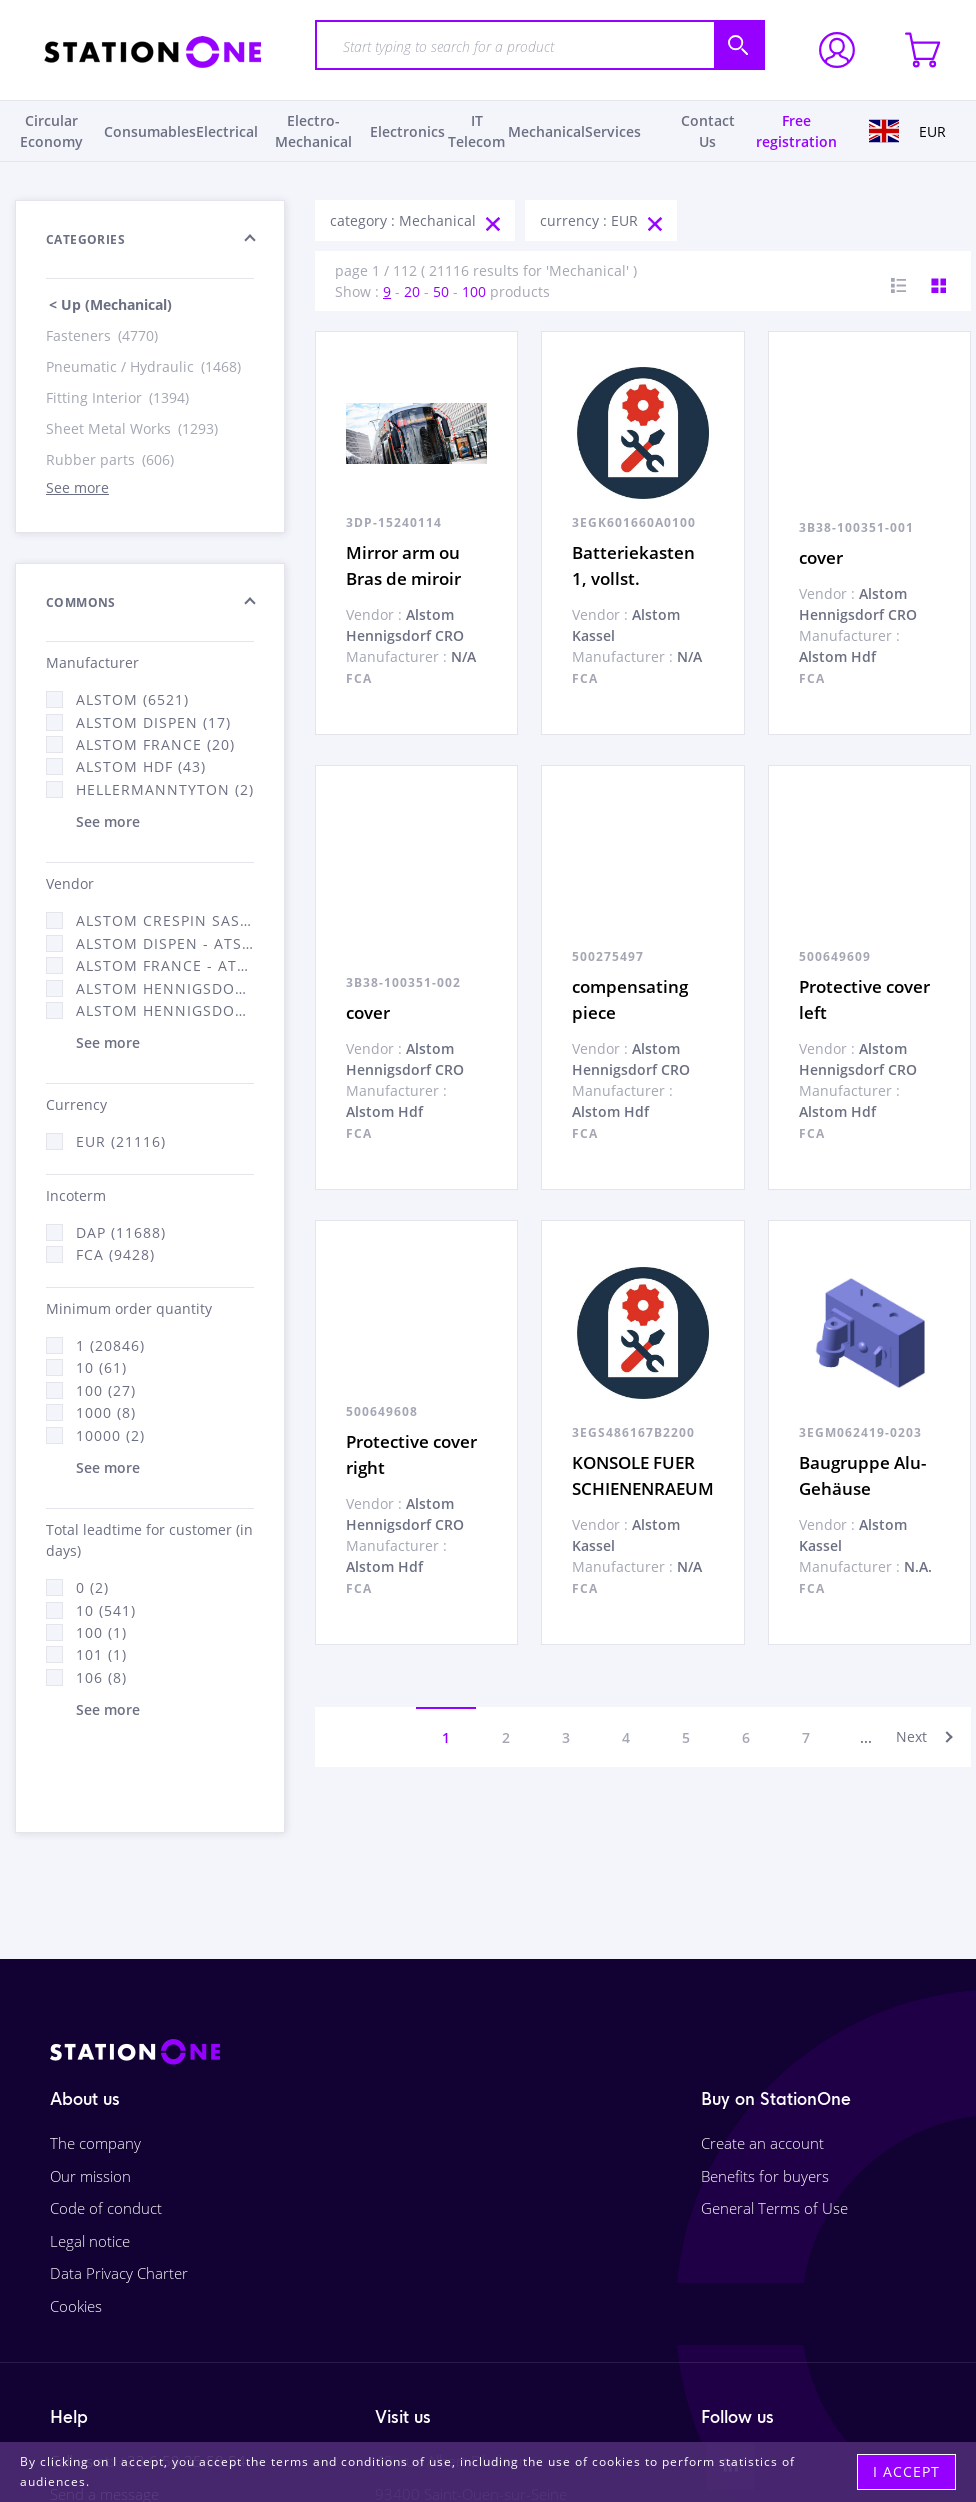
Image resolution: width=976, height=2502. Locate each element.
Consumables (150, 131)
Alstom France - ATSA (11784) (165, 965)
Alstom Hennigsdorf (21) (165, 988)
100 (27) (106, 1390)
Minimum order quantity (129, 1308)
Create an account (762, 2143)
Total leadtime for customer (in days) (149, 1540)
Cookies (76, 2306)
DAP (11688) (121, 1232)
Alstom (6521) (132, 699)
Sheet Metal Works (133, 428)
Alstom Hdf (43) (141, 766)
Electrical (227, 131)
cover (821, 557)
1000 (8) (106, 1412)
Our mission (90, 2176)
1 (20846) (110, 1345)
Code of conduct (106, 2208)
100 (474, 291)
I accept (906, 2471)
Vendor (70, 883)
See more (77, 487)
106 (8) (101, 1677)
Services (613, 131)
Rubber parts (111, 459)
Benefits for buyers (765, 2176)
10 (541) (106, 1610)
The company (95, 2143)
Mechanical (546, 131)
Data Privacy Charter (119, 2273)
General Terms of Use (774, 2208)
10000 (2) (110, 1435)
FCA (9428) (115, 1254)
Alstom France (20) (155, 744)
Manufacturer (92, 662)
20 (412, 291)
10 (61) (101, 1367)
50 (441, 291)
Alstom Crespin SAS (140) (165, 920)
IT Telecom (476, 131)
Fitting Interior (119, 397)
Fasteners (103, 335)
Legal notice (90, 2241)
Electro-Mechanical (313, 131)
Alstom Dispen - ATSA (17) (165, 943)
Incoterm (76, 1195)
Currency (76, 1104)
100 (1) (101, 1632)
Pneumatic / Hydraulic (145, 366)
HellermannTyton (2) (165, 789)
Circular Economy (51, 131)
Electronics (407, 131)
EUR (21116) (121, 1141)
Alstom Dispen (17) (153, 722)
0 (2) (92, 1587)
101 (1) (101, 1654)
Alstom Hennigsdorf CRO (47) (165, 1010)
